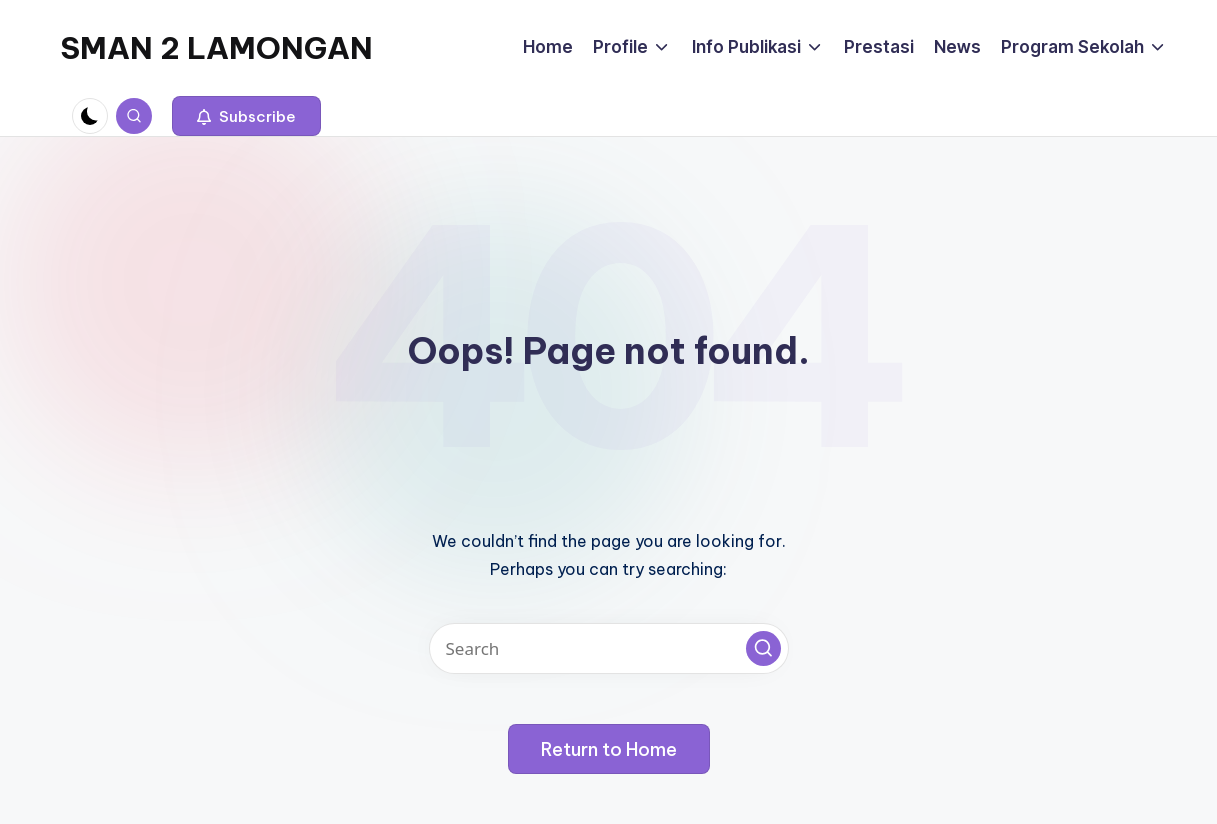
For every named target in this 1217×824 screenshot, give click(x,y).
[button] (246, 116)
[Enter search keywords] (609, 648)
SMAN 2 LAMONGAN (216, 48)
